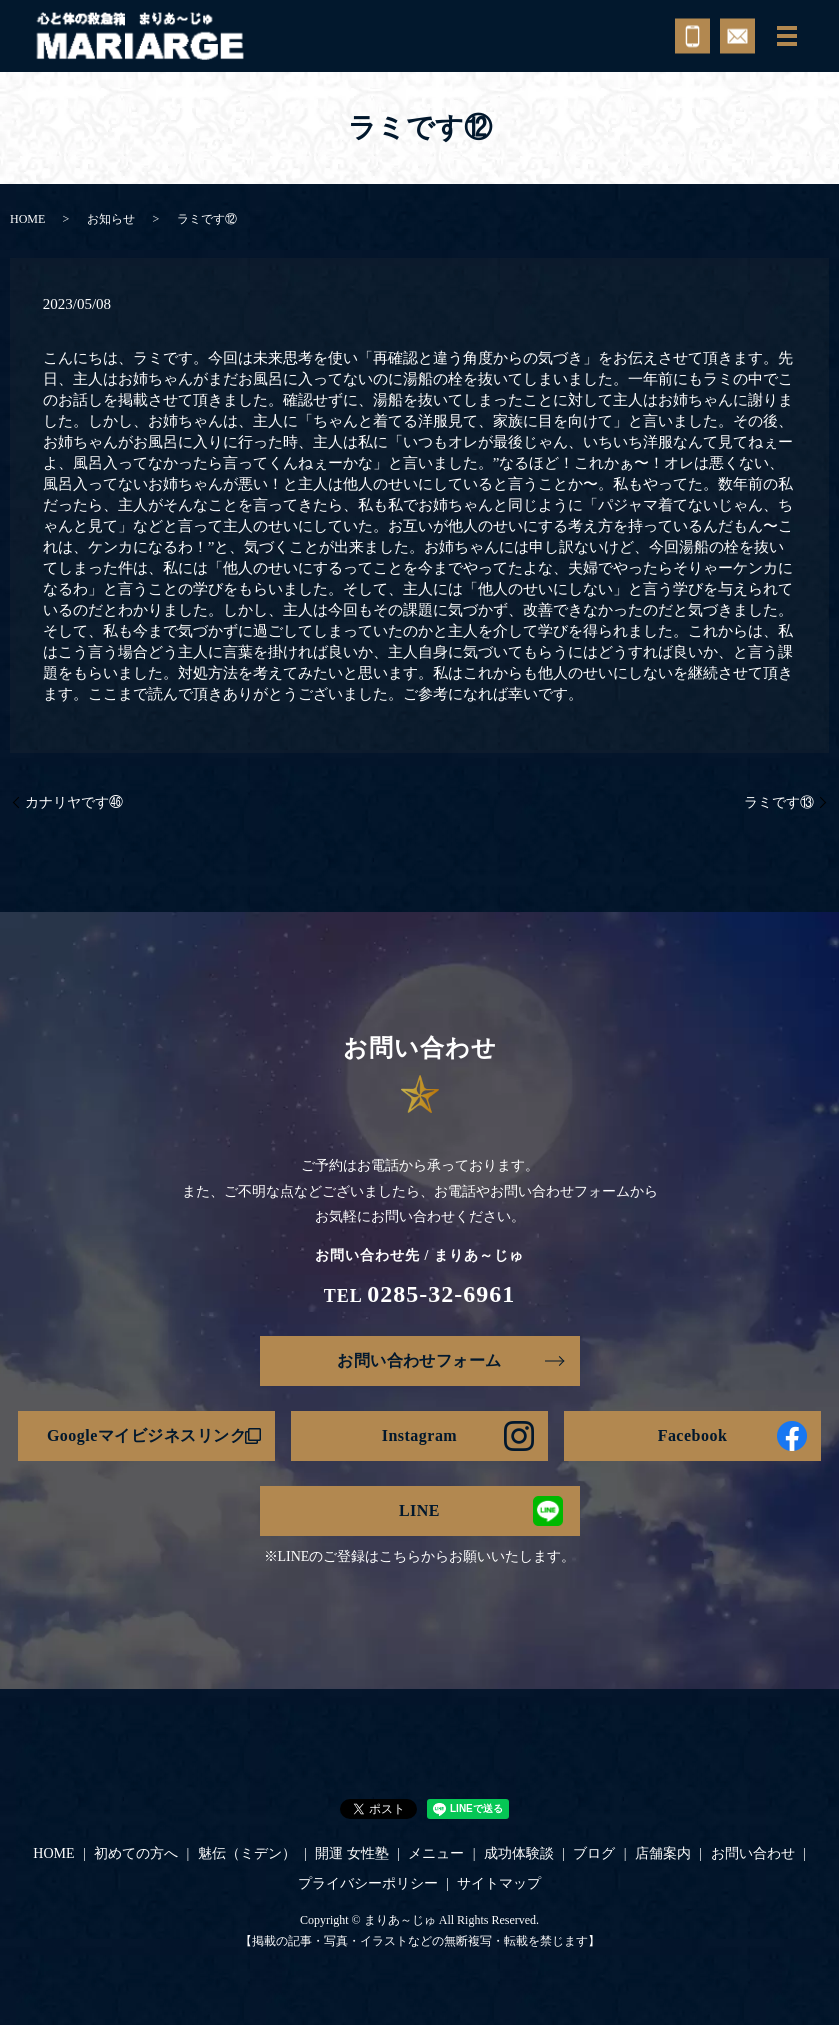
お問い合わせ (753, 1853)
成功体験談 (519, 1853)
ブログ (594, 1853)
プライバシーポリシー (368, 1883)
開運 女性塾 (352, 1853)
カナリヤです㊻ (74, 802)
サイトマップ (499, 1883)
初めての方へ (136, 1853)
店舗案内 (663, 1853)
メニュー (436, 1853)
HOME (27, 219)
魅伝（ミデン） (247, 1853)
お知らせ (111, 219)
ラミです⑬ (779, 802)
